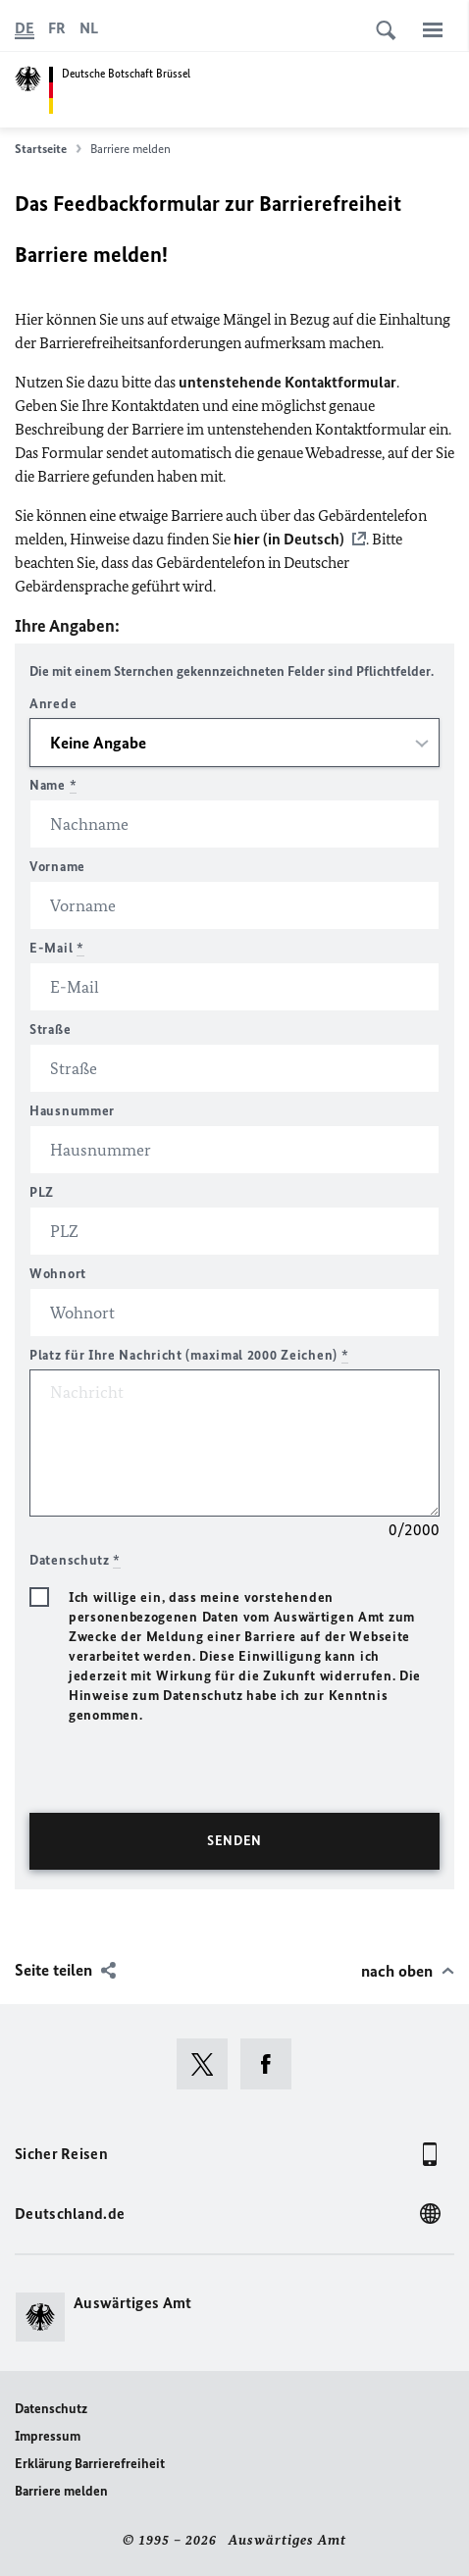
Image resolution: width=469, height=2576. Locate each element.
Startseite (48, 149)
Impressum (47, 2436)
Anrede (53, 704)
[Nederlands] (88, 28)
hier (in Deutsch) (289, 539)
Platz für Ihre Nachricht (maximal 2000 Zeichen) (188, 1355)
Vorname (57, 866)
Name (53, 785)
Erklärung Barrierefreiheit (90, 2463)
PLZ (41, 1192)
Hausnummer (72, 1111)
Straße (50, 1029)
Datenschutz (51, 2408)
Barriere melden (61, 2491)
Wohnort (57, 1273)
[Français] (57, 28)
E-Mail (56, 948)
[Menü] (432, 29)
